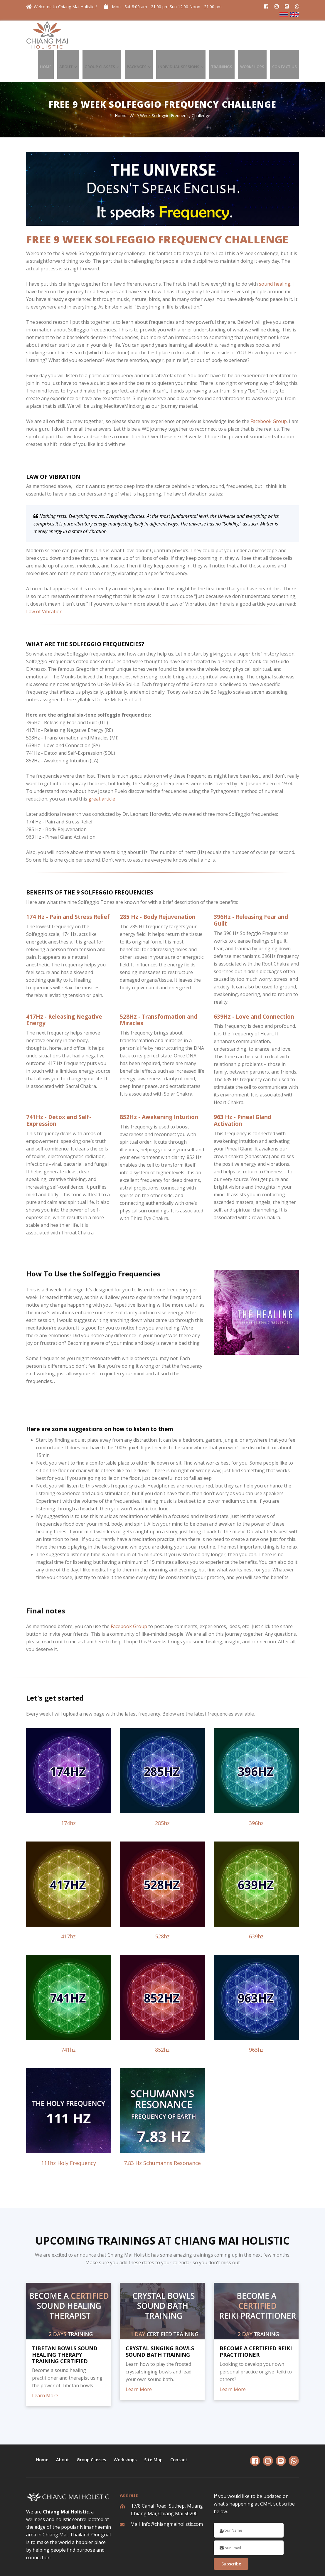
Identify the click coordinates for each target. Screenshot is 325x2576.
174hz (68, 1791)
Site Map (156, 2428)
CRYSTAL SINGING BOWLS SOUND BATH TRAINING (160, 2320)
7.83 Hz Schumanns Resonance (162, 2131)
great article (101, 767)
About (95, 35)
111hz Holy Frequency (68, 2131)
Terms (226, 2564)
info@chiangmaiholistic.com (172, 2492)
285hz (162, 1791)
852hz (162, 2018)
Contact (182, 2428)
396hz (256, 1791)
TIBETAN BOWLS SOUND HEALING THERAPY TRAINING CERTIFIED (64, 2323)
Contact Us (287, 35)
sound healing (274, 252)
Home (79, 35)
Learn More (45, 2364)
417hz (68, 1904)
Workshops (259, 35)
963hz (256, 2018)
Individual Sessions (194, 35)
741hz (68, 2018)
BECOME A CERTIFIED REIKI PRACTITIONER (256, 2320)
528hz (162, 1904)
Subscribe (231, 2532)
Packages (156, 35)
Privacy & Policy (200, 2564)
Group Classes (124, 35)
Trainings (232, 35)
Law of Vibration (44, 580)
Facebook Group (268, 389)
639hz (256, 1904)
